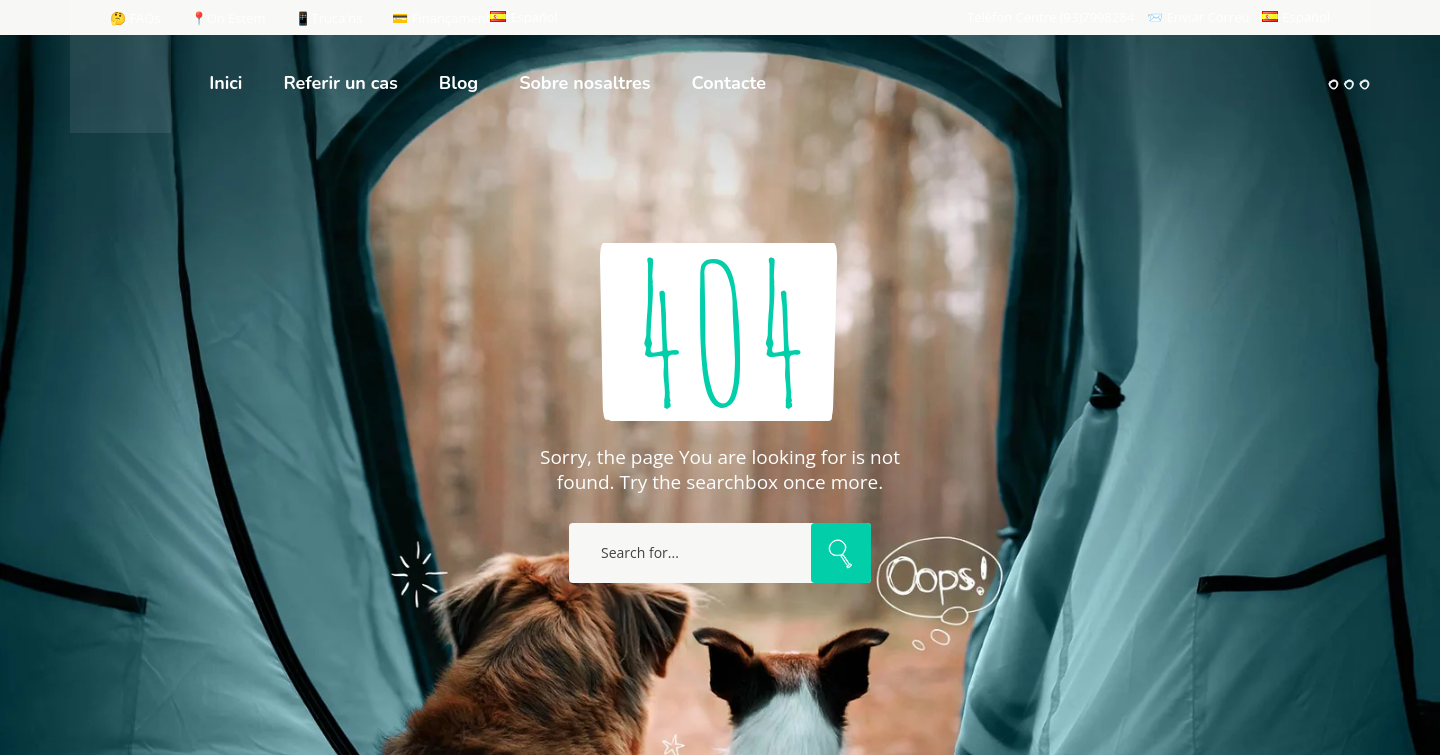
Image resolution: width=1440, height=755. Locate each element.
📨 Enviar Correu (1198, 17)
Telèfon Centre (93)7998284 (1050, 17)
